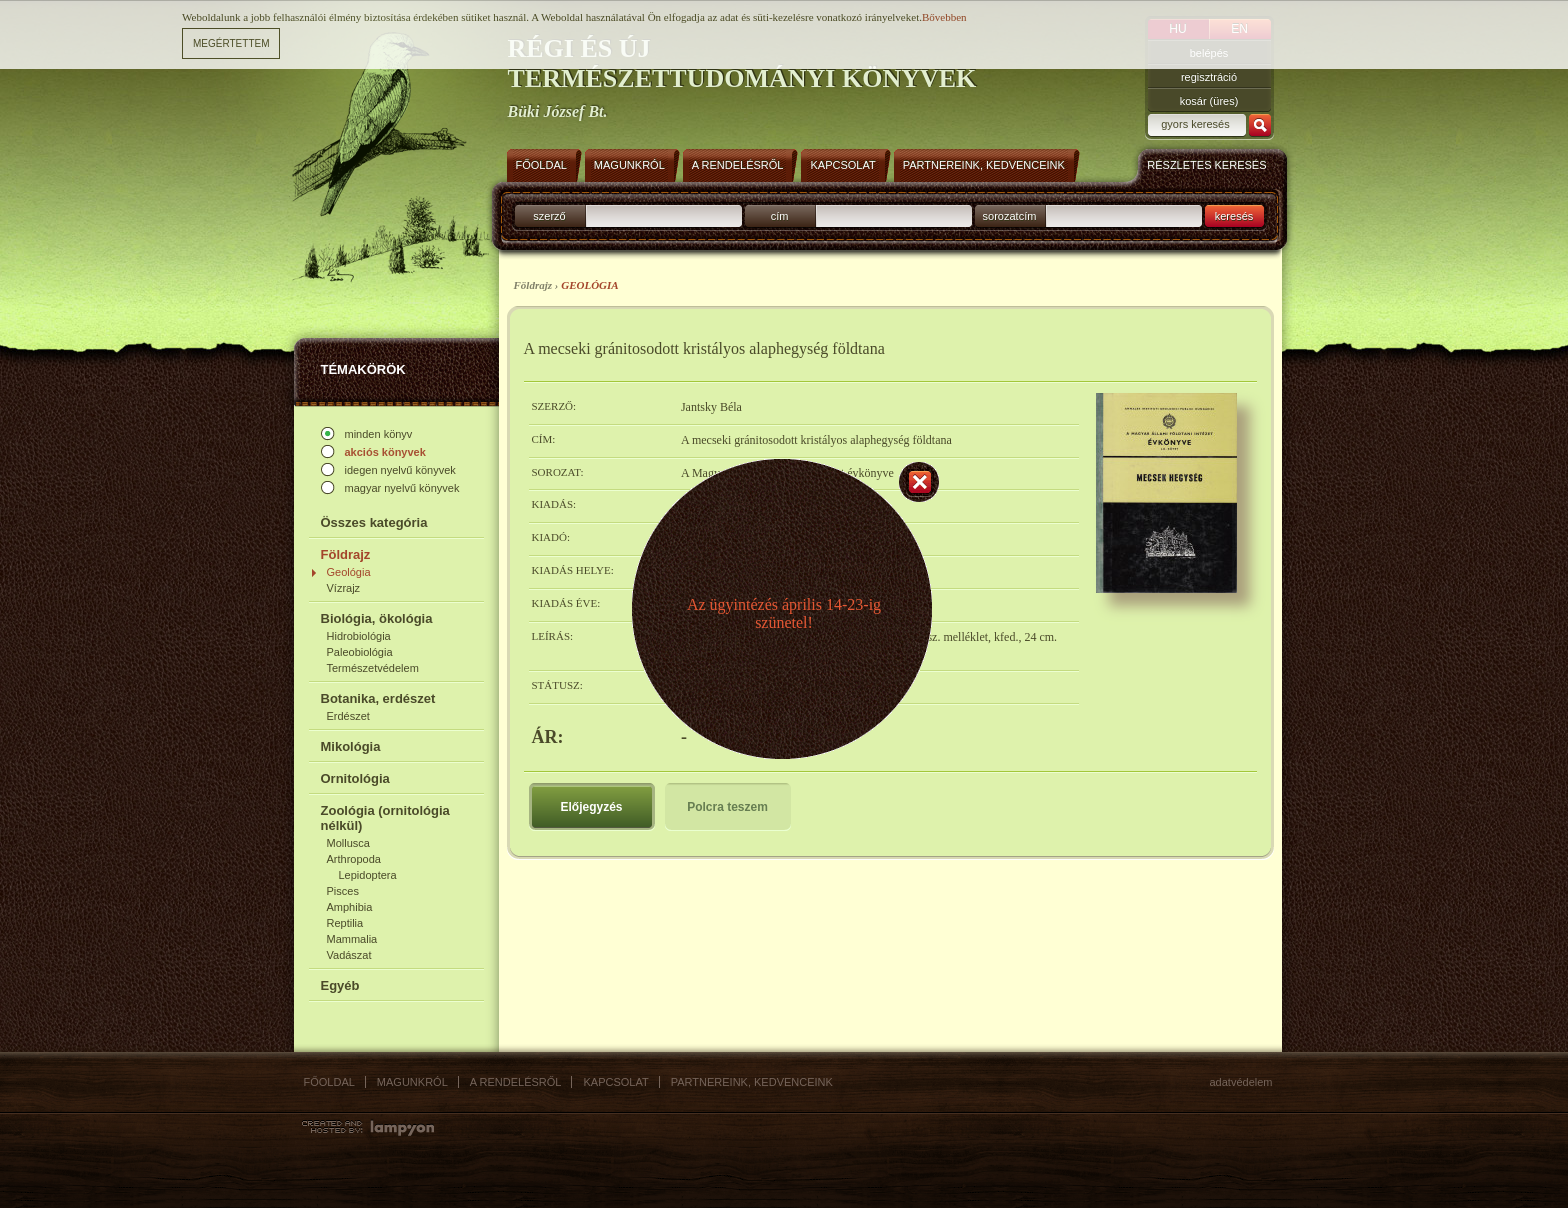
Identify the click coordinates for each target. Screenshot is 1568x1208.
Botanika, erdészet (378, 698)
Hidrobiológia (359, 636)
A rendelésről (516, 1082)
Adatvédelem (1241, 1082)
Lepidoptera (368, 875)
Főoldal (329, 1082)
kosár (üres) (1209, 101)
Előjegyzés (591, 807)
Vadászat (349, 955)
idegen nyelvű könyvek (400, 470)
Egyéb (340, 985)
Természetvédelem (373, 668)
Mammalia (352, 939)
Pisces (343, 891)
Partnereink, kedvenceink (752, 1082)
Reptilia (345, 923)
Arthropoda (354, 859)
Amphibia (350, 907)
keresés (1234, 216)
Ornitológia (355, 778)
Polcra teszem (727, 807)
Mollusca (348, 843)
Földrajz (346, 554)
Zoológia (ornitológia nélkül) (385, 818)
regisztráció (1209, 77)
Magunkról (412, 1082)
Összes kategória (374, 522)
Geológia (349, 572)
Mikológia (351, 746)
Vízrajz (344, 588)
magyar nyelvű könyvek (402, 488)
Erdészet (348, 716)
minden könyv (379, 434)
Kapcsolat (615, 1082)
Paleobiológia (360, 652)
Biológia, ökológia (377, 618)
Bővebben (944, 17)
